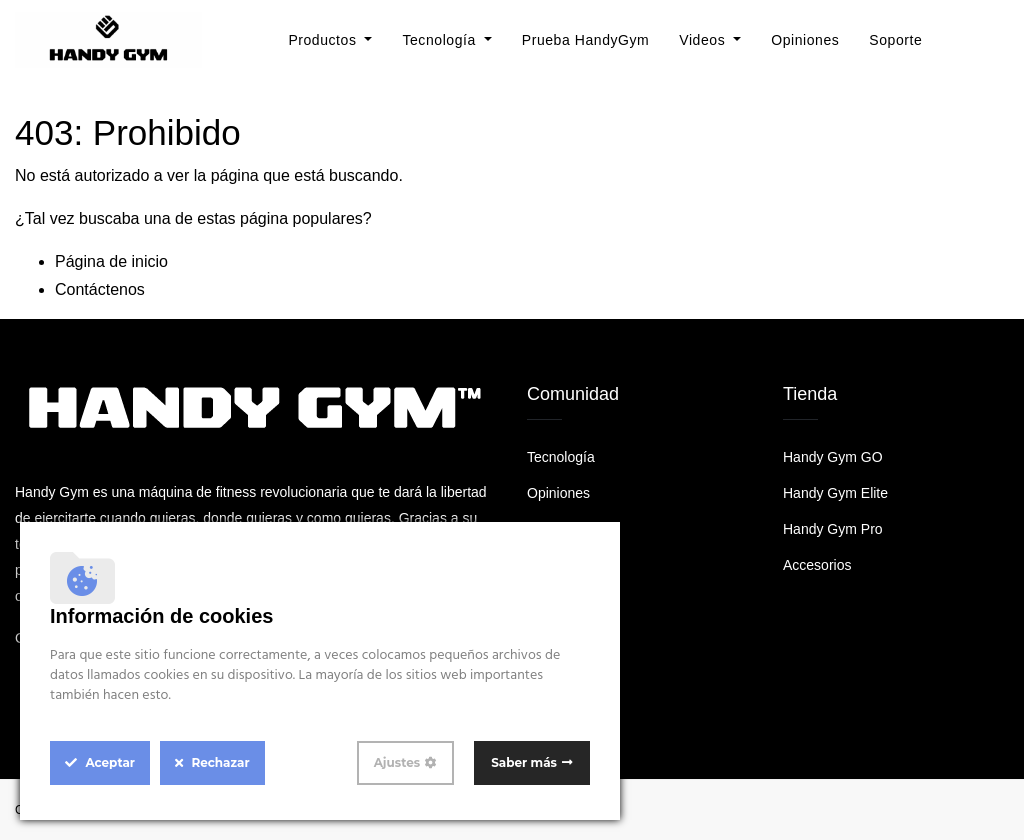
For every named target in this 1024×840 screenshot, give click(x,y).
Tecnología (561, 457)
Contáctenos (100, 289)
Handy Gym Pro (833, 529)
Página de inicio (111, 261)
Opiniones (558, 493)
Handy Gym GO (833, 457)
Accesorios (817, 565)
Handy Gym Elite (835, 493)
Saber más (524, 762)
